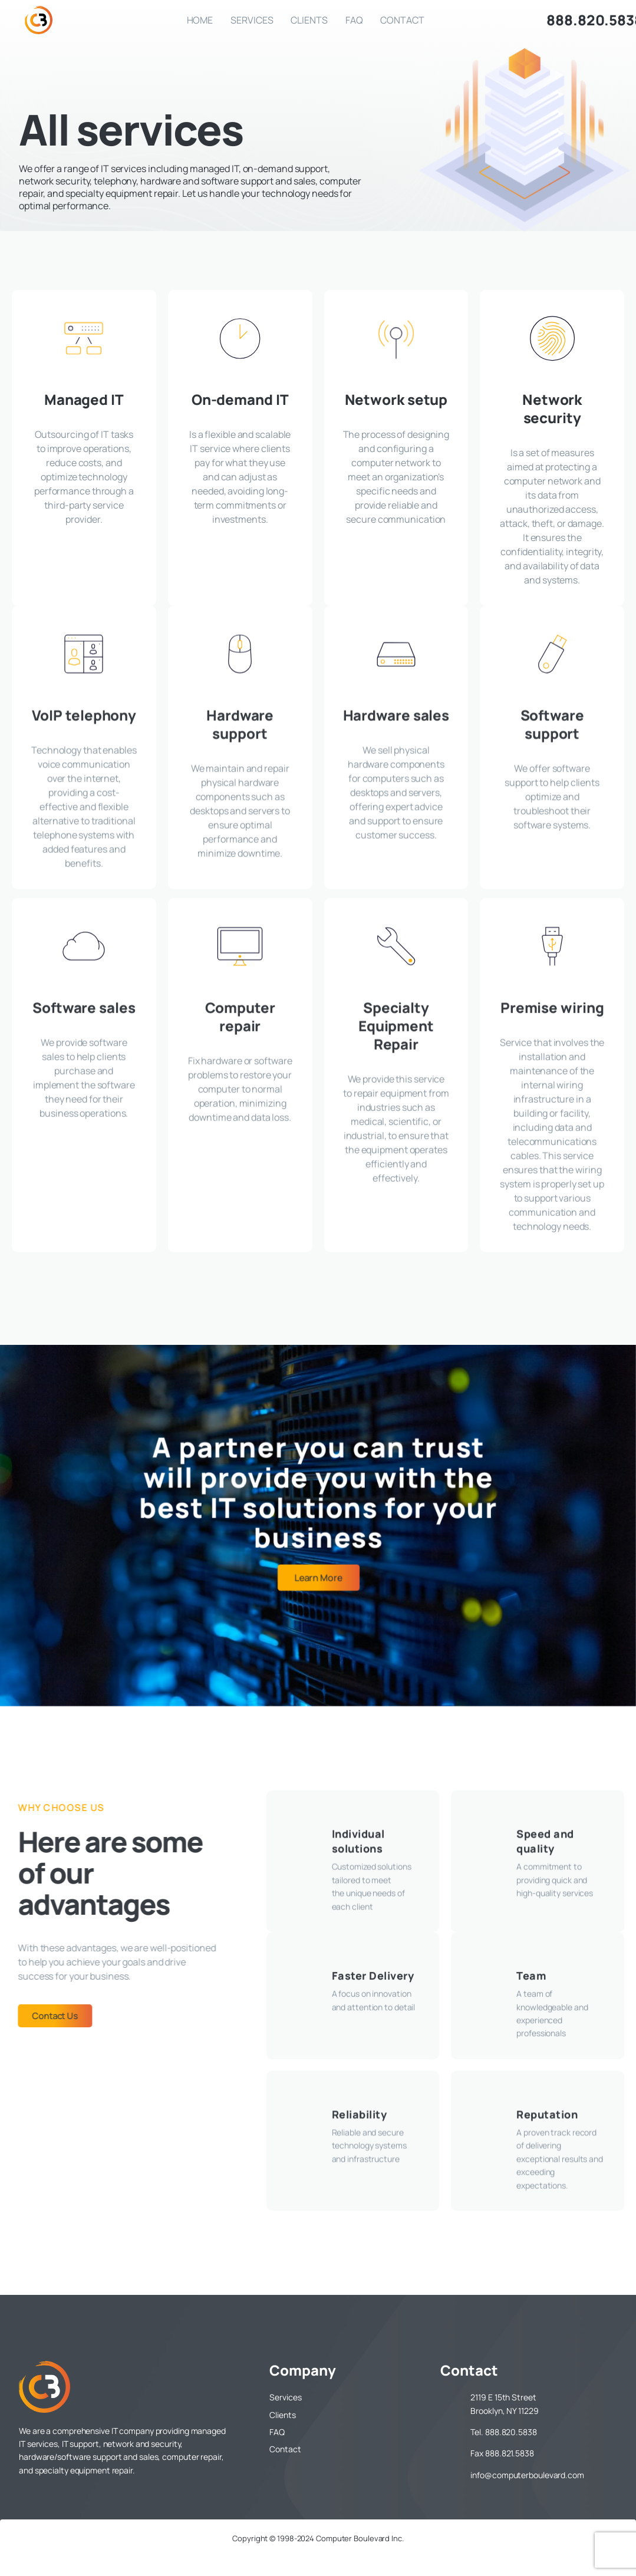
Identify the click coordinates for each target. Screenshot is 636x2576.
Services (251, 20)
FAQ (354, 20)
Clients (309, 20)
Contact (402, 20)
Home (200, 20)
